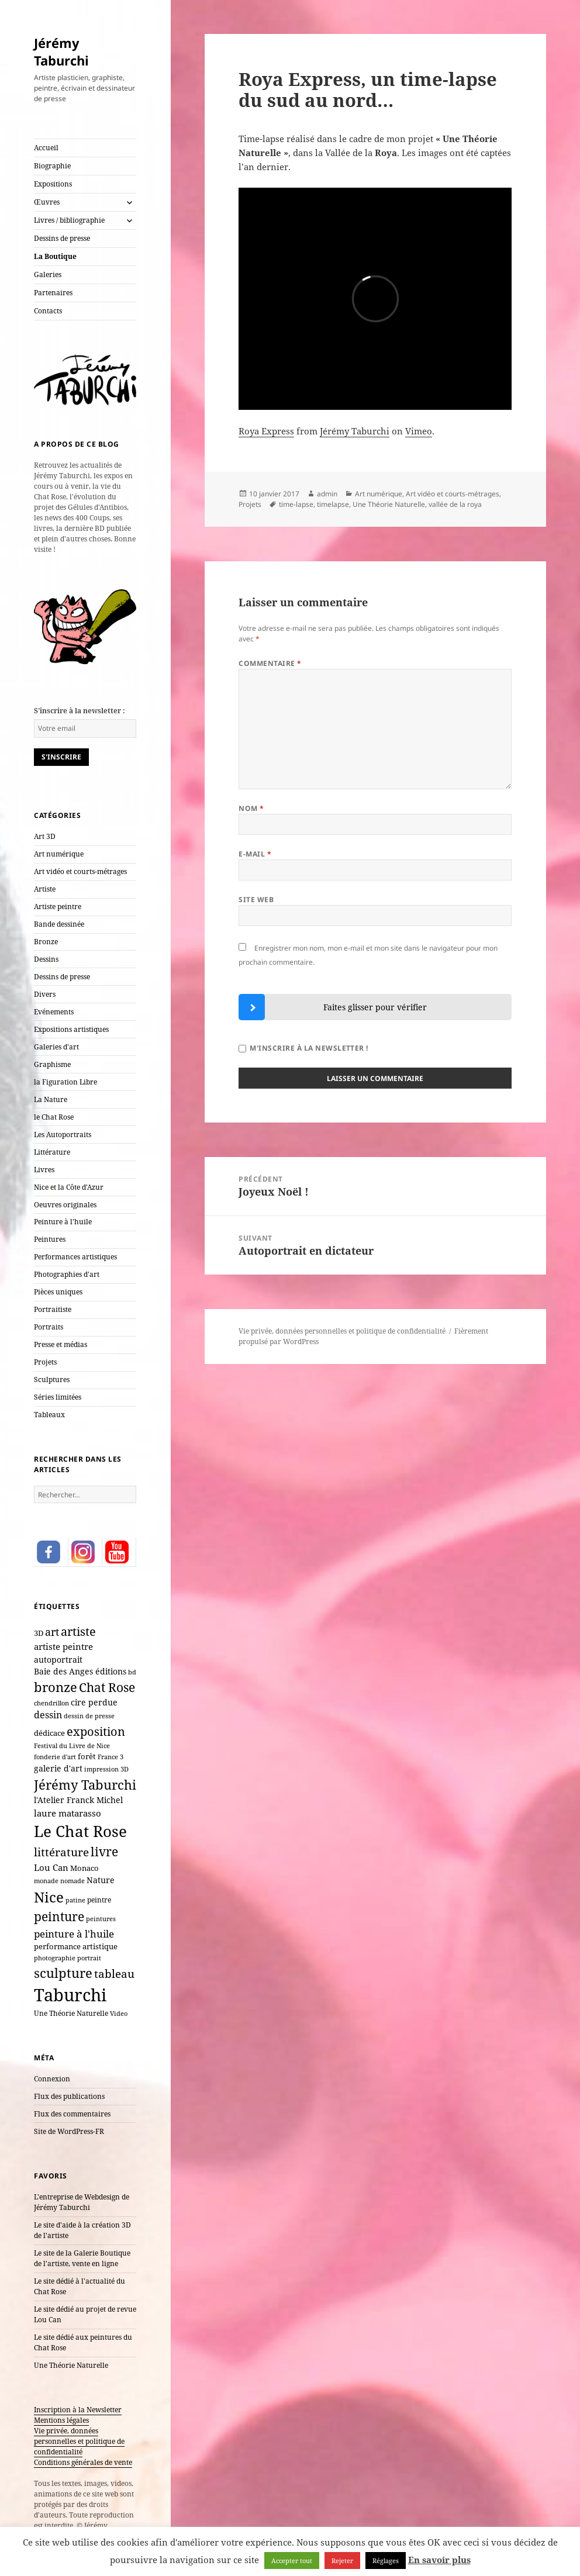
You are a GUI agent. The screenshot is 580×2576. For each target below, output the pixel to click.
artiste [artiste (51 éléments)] (78, 1631)
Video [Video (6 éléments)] (118, 2013)
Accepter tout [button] (291, 2560)
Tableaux (49, 1415)
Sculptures (52, 1379)
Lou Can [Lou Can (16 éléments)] (51, 1867)
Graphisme (52, 1064)
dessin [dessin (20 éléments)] (48, 1714)
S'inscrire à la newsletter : (79, 711)
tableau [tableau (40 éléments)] (114, 1973)
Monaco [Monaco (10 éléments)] (84, 1868)
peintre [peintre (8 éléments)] (99, 1899)
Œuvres (47, 202)
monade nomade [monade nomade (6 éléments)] (59, 1881)
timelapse (333, 504)
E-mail (255, 854)
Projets (45, 1362)
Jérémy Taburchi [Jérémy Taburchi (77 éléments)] (85, 1784)
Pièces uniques (58, 1292)
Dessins (46, 959)
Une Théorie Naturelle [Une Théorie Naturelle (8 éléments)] (71, 2013)
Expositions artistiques (71, 1029)
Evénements (54, 1012)
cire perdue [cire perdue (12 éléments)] (94, 1702)
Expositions (53, 184)
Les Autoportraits (62, 1134)
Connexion (52, 2079)
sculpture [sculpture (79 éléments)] (63, 1972)
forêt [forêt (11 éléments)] (87, 1756)
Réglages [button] (385, 2560)
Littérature (52, 1152)
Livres (44, 1170)
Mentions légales (61, 2420)
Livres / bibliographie (69, 220)
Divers (45, 994)
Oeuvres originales (65, 1205)
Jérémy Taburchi (61, 51)
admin (327, 494)
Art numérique (59, 854)
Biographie (52, 166)
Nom (251, 808)
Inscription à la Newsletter (78, 2410)
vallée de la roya (455, 504)
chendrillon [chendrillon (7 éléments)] (51, 1702)
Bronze (46, 942)
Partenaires (53, 293)
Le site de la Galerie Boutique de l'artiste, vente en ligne (82, 2258)
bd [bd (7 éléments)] (132, 1671)
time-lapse (296, 504)
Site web (256, 899)
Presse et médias (60, 1344)
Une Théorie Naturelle (71, 2365)
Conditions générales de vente (83, 2462)
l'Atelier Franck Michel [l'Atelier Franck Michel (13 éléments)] (78, 1799)
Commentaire (270, 663)
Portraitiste (52, 1309)
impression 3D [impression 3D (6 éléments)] (106, 1769)
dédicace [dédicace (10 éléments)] (49, 1733)
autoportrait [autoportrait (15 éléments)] (58, 1659)
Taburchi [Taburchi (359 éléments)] (70, 1995)
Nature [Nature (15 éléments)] (101, 1880)
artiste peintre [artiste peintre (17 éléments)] (63, 1646)
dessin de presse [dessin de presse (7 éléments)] (89, 1715)
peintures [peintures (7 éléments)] (101, 1918)
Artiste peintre (57, 906)
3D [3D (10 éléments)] (38, 1633)
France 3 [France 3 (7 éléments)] (110, 1756)
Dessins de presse (62, 238)
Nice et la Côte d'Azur (68, 1187)
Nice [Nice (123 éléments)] (49, 1897)
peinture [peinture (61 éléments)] (59, 1916)
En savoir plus (439, 2559)
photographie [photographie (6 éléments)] (54, 1958)
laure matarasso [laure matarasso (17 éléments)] (67, 1813)
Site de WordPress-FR (69, 2131)
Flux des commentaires (72, 2114)
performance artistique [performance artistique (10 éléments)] (76, 1946)
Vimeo (418, 431)
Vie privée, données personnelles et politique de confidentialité (79, 2441)
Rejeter (342, 2560)
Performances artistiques (75, 1257)
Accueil (46, 148)
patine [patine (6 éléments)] (75, 1900)
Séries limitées (57, 1397)
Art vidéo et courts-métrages (80, 871)
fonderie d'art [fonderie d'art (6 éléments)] (55, 1757)
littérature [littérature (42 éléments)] (61, 1852)
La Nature (50, 1099)
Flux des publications (69, 2096)
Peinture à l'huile (63, 1222)
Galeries (47, 274)
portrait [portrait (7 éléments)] (89, 1957)
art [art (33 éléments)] (52, 1632)
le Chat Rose (54, 1117)
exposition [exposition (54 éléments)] (96, 1731)
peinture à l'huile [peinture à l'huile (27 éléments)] (74, 1933)
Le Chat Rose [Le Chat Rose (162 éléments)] (80, 1831)
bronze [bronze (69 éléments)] (55, 1687)
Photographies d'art (66, 1274)
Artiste (45, 889)
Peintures (49, 1239)
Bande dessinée (59, 924)
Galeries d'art (56, 1047)
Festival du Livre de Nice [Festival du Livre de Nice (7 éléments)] (72, 1745)
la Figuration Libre (65, 1082)
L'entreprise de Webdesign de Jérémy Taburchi (81, 2202)
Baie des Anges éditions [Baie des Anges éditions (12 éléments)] (80, 1671)
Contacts (48, 311)
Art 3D (45, 836)
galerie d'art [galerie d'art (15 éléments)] (58, 1768)
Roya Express (266, 431)
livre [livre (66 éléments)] (104, 1851)
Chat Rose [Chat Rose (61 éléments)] (107, 1687)
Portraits (48, 1327)
